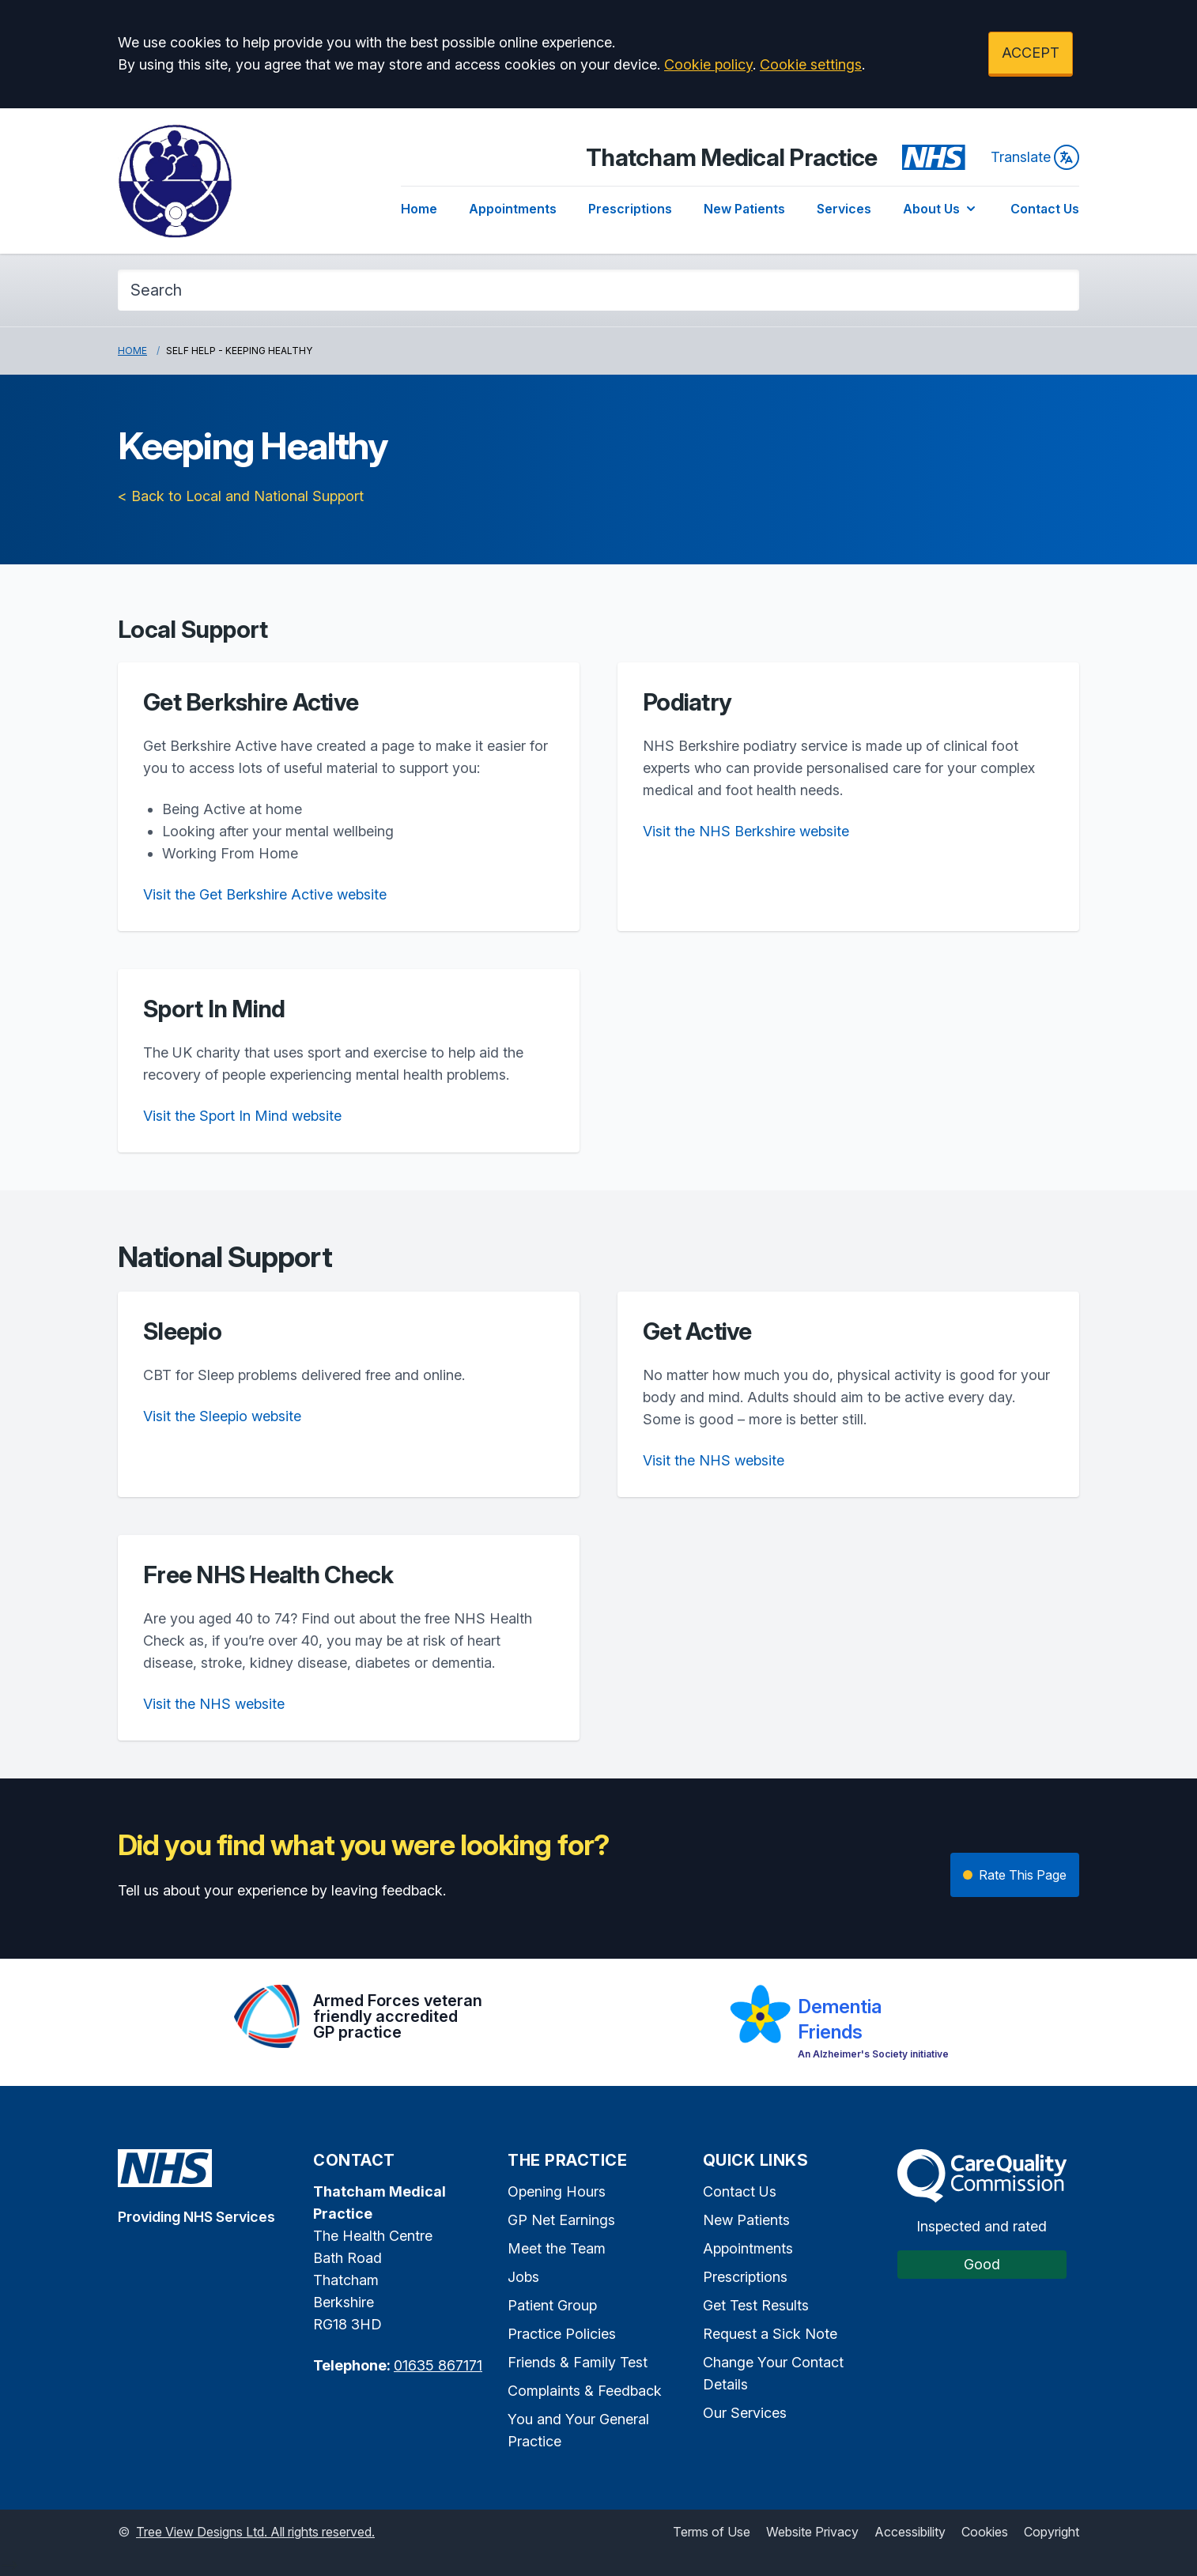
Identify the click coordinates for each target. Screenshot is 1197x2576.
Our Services (745, 2412)
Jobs (523, 2277)
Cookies (984, 2532)
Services (844, 209)
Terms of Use (711, 2532)
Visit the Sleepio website (222, 1416)
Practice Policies (562, 2333)
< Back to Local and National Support (241, 496)
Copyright (1051, 2532)
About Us (941, 209)
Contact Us (1044, 209)
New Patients (744, 209)
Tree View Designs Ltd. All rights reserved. (255, 2532)
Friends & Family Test (578, 2362)
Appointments (513, 209)
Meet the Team (557, 2248)
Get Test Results (756, 2305)
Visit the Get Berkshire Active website (265, 894)
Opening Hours (557, 2191)
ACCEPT (1030, 52)
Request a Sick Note (770, 2333)
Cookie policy (708, 64)
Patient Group (552, 2305)
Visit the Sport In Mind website (242, 1115)
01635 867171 (438, 2365)
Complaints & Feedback (585, 2390)
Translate (1035, 157)
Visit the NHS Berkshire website (746, 831)
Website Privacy (812, 2532)
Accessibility (910, 2532)
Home (419, 209)
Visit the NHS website (713, 1460)
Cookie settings (811, 64)
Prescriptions (630, 209)
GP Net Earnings (561, 2220)
